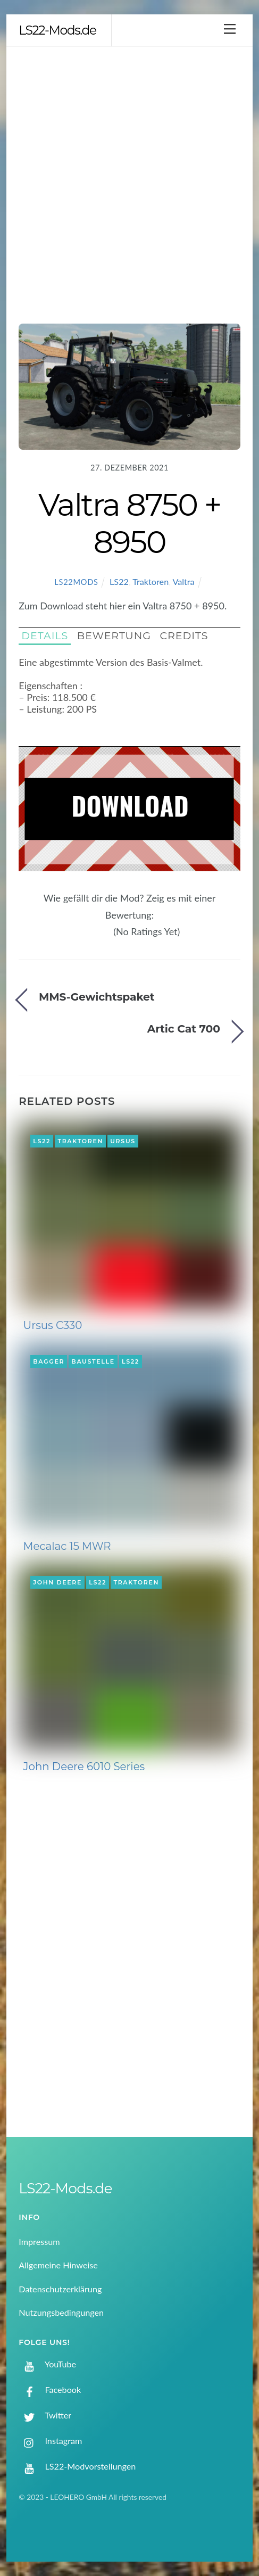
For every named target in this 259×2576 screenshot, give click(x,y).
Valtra (183, 581)
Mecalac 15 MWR (67, 1546)
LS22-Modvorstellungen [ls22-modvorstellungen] (77, 2466)
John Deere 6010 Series (84, 1766)
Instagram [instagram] (50, 2440)
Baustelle (92, 1361)
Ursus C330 (52, 1325)
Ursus (123, 1141)
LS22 (119, 581)
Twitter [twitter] (45, 2415)
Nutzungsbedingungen (61, 2312)
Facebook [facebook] (50, 2389)
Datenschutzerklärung (60, 2289)
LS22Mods (76, 582)
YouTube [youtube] (47, 2364)
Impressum (39, 2241)
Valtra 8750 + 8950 (129, 523)
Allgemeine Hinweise (58, 2265)
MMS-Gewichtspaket (96, 996)
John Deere (57, 1582)
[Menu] (229, 28)
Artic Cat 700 (183, 1028)
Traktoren (150, 581)
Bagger (48, 1361)
